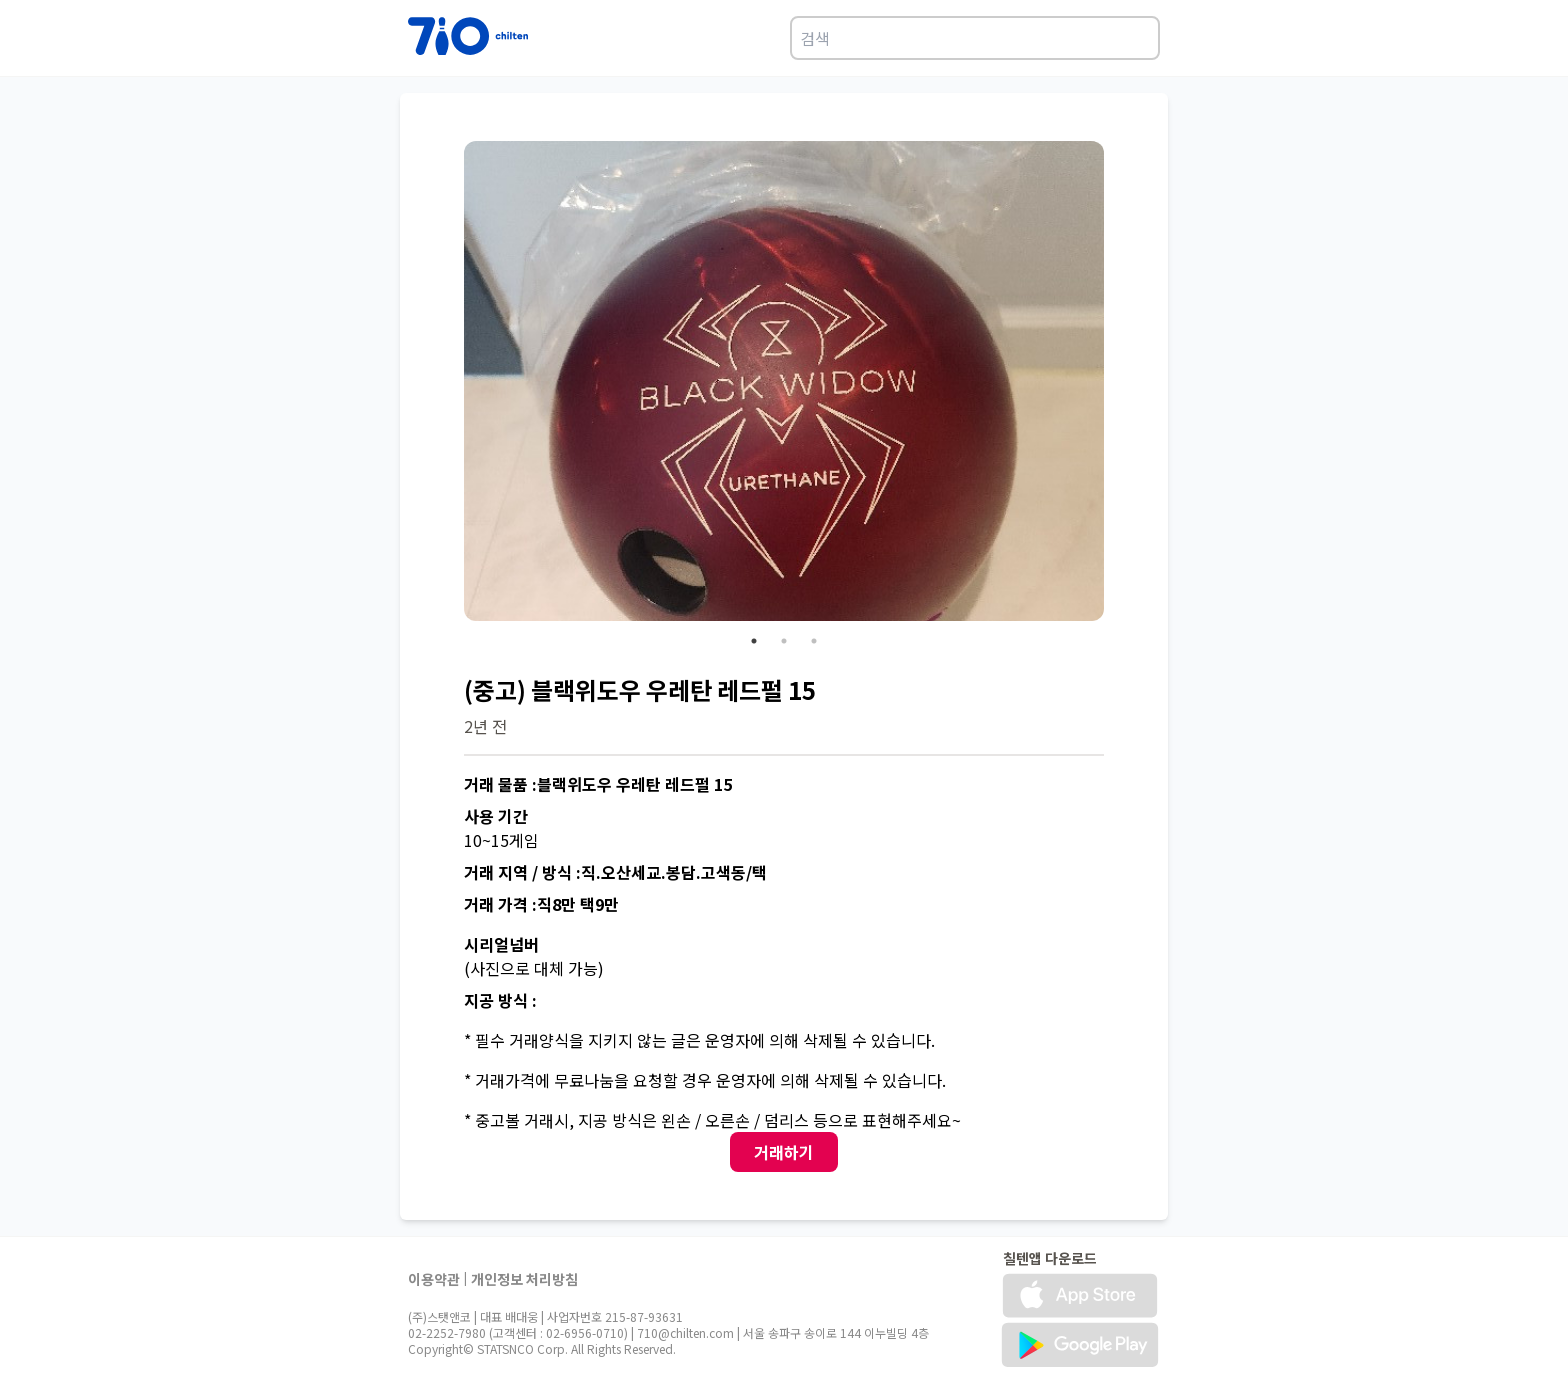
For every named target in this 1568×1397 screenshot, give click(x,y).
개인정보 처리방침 (524, 1279)
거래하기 (784, 1152)
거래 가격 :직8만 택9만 (541, 904)
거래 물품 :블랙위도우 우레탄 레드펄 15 (598, 784)
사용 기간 (496, 816)
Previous (449, 384)
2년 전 (485, 726)
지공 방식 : (500, 1000)
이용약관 (434, 1279)
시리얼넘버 (501, 944)
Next (1119, 384)
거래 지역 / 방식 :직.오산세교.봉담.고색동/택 (615, 872)
